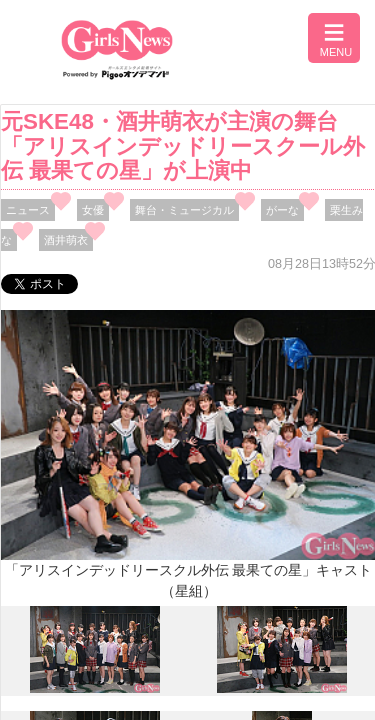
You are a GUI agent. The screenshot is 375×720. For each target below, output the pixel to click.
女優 (93, 210)
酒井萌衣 (66, 240)
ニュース (28, 210)
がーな (282, 210)
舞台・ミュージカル (184, 210)
